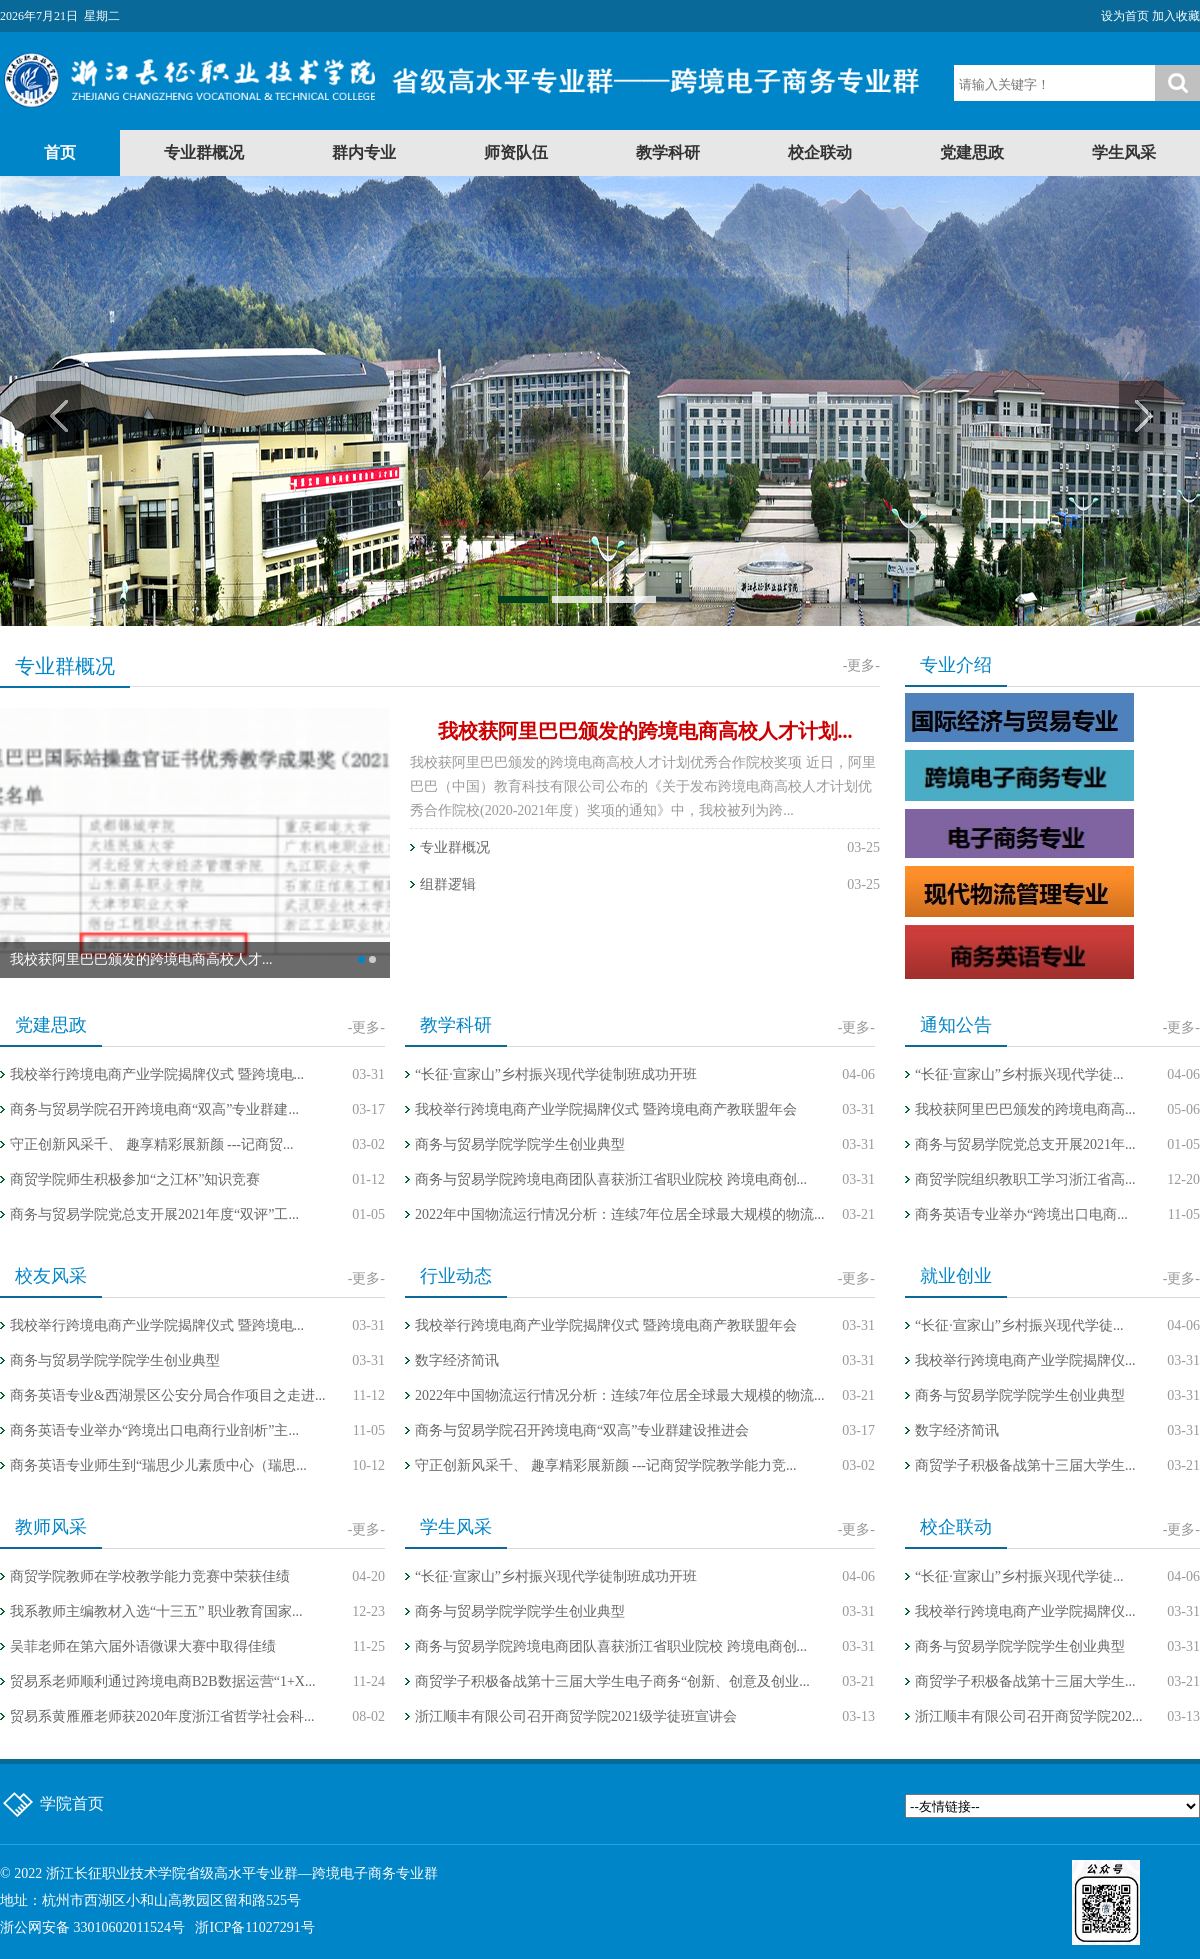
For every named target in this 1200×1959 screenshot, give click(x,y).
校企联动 (820, 152)
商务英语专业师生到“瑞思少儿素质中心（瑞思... (158, 1465)
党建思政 (972, 152)
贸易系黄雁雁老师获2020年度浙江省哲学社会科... (162, 1716)
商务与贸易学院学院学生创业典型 (520, 1144)
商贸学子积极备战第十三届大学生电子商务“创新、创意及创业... (612, 1681)
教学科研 (668, 152)
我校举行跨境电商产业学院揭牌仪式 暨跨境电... (157, 1074)
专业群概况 (204, 152)
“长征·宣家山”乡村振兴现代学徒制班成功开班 (556, 1074)
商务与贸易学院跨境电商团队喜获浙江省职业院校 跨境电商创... (611, 1179)
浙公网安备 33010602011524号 (92, 1927)
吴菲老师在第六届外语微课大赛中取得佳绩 (143, 1646)
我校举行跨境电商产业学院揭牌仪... (1025, 1360)
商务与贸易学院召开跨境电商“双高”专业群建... (154, 1109)
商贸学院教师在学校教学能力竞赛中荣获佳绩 (150, 1576)
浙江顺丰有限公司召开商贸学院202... (1029, 1716)
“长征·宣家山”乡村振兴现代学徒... (1019, 1074)
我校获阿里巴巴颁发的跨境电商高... (1025, 1109)
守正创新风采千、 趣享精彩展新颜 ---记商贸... (152, 1144)
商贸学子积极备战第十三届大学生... (1025, 1465)
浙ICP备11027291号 (254, 1927)
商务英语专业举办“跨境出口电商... (1021, 1214)
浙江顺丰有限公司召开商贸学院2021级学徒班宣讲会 (576, 1716)
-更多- (861, 665)
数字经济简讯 (457, 1360)
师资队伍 (516, 152)
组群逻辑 (448, 884)
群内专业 (364, 152)
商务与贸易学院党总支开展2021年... (1025, 1144)
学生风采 (1124, 152)
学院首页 (72, 1803)
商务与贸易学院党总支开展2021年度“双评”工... (154, 1214)
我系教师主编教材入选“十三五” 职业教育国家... (156, 1611)
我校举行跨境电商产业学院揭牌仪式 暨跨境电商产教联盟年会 (606, 1109)
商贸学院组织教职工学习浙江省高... (1025, 1179)
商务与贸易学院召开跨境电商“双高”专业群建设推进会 (582, 1430)
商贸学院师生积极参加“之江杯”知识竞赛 (135, 1179)
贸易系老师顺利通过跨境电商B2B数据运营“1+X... (162, 1681)
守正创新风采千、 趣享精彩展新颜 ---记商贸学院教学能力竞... (606, 1465)
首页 (60, 152)
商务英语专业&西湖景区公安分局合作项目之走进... (167, 1395)
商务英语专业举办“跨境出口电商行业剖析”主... (154, 1430)
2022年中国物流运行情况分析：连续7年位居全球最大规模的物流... (620, 1214)
